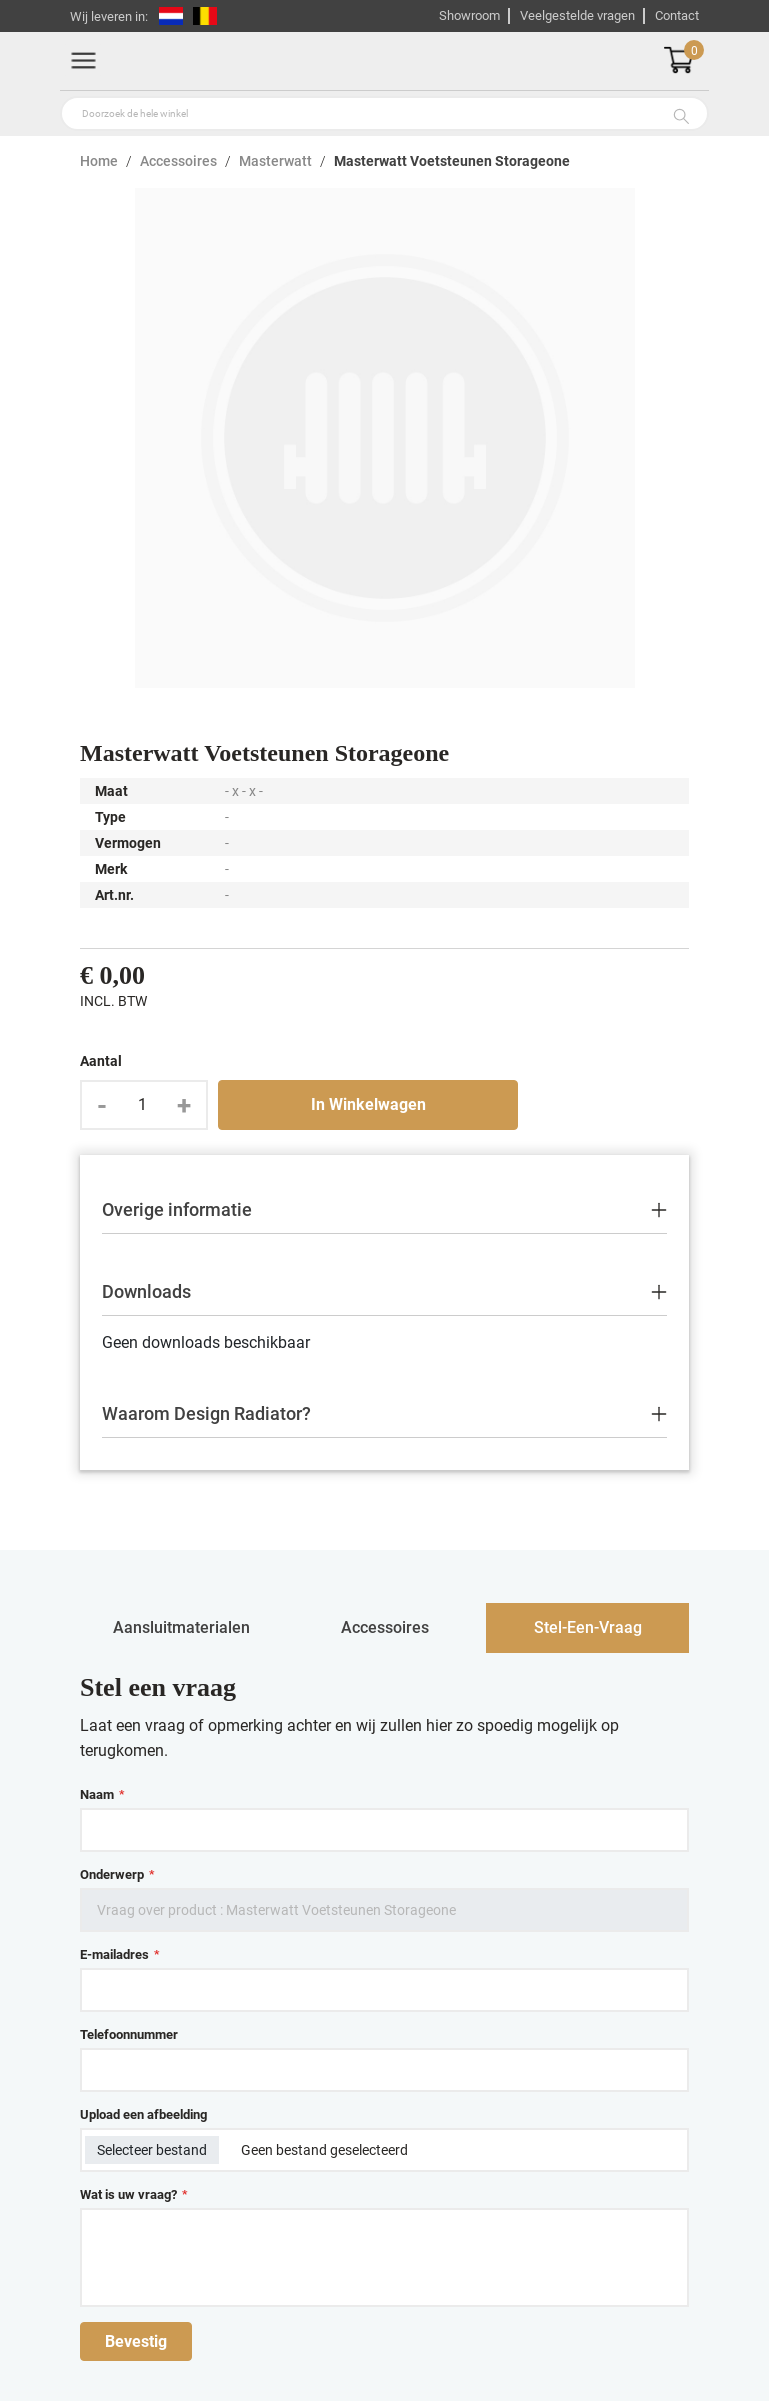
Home (99, 161)
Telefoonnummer (129, 2034)
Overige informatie (177, 1209)
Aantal (101, 1061)
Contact (677, 15)
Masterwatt (275, 161)
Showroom (469, 15)
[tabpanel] (384, 2017)
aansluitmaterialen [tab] (181, 1627)
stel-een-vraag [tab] (588, 1627)
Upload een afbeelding (143, 2114)
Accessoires (178, 161)
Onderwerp (117, 1874)
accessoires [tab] (385, 1627)
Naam (102, 1794)
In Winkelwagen (368, 1104)
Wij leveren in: (109, 16)
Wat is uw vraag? (133, 2194)
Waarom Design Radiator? (206, 1413)
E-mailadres (119, 1954)
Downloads (146, 1291)
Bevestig (136, 2341)
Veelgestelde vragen (577, 15)
